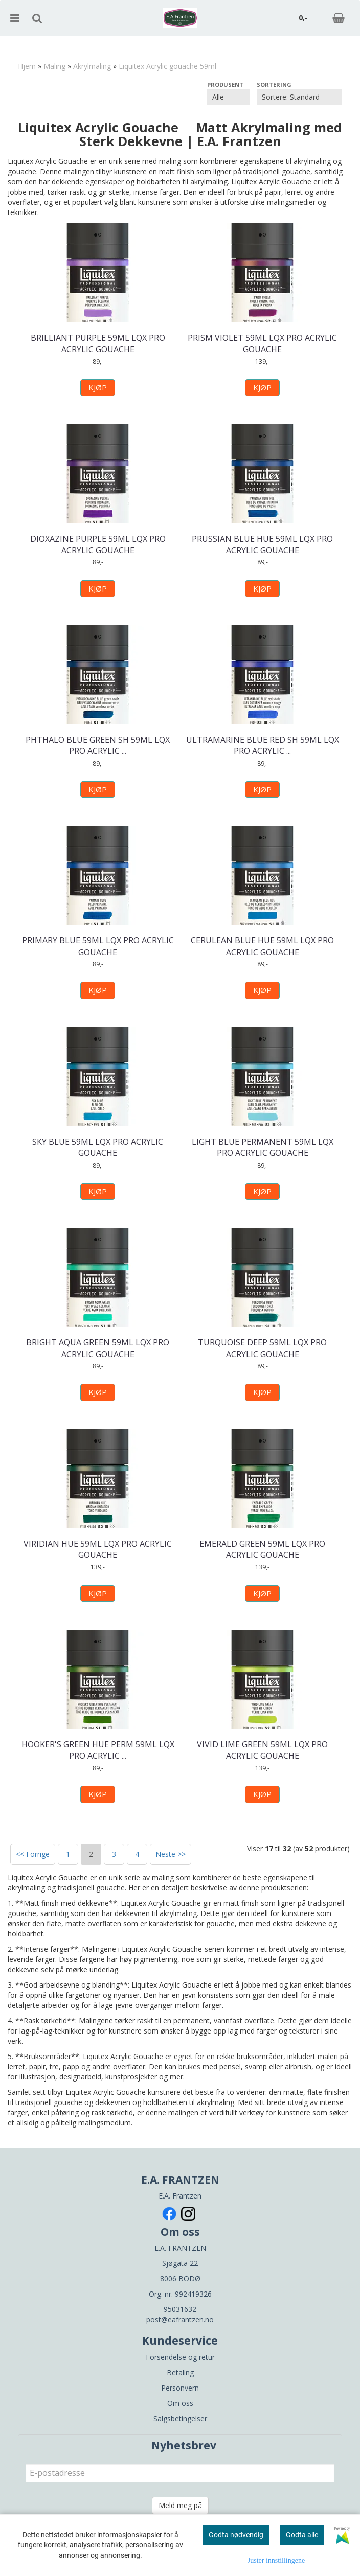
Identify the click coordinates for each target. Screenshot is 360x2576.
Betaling (180, 2372)
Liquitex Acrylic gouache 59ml (167, 66)
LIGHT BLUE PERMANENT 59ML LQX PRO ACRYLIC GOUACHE (262, 1147)
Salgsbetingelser (180, 2418)
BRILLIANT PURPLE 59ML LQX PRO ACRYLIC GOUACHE (98, 343)
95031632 (180, 2309)
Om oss (180, 2403)
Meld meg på (180, 2505)
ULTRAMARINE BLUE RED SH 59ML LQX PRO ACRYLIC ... (262, 745)
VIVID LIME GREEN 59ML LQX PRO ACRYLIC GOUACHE (262, 1750)
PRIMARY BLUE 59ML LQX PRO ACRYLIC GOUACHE (98, 946)
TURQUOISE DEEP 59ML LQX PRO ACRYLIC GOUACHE (262, 1348)
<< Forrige (33, 1854)
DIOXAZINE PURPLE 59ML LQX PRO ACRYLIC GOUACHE (98, 544)
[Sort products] (299, 97)
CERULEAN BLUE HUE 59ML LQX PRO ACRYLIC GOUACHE (262, 946)
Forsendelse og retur (180, 2357)
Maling (54, 66)
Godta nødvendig (236, 2535)
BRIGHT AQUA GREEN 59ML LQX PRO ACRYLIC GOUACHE (97, 1348)
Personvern (180, 2388)
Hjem (27, 66)
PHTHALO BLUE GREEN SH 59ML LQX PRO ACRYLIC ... (98, 745)
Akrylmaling (92, 66)
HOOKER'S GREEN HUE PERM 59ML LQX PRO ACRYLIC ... (97, 1750)
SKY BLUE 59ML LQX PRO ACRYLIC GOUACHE (97, 1147)
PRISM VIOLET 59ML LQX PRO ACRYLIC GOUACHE (262, 343)
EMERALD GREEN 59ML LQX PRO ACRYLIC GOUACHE (262, 1549)
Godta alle (302, 2535)
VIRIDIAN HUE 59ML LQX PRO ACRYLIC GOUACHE (98, 1549)
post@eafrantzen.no (180, 2319)
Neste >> (170, 1854)
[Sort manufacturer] (228, 97)
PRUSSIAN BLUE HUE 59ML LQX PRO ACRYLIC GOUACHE (262, 544)
